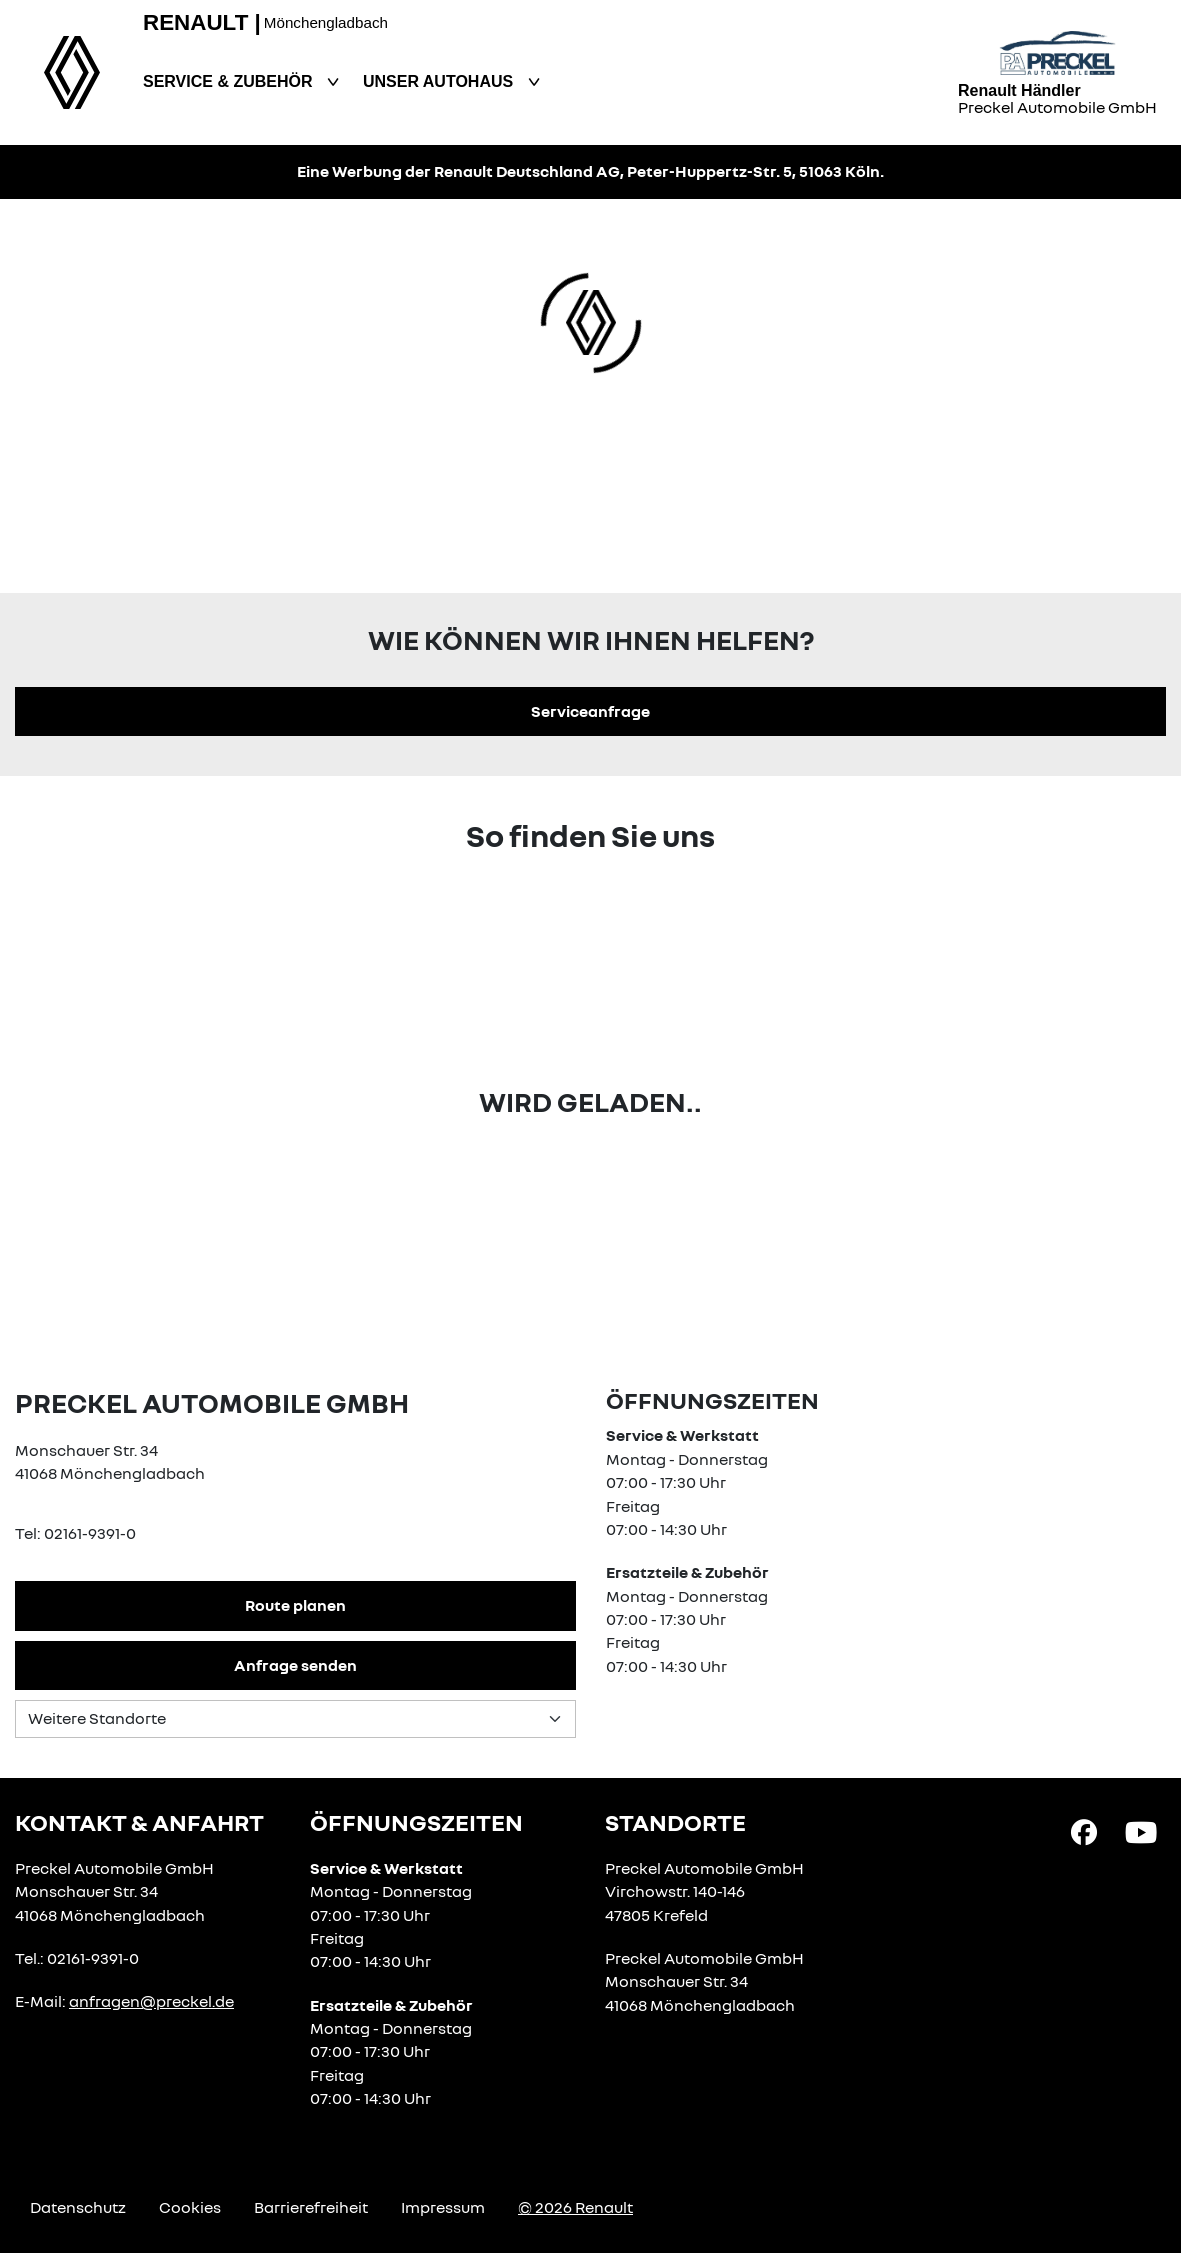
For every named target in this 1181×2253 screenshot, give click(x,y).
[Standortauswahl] (295, 1719)
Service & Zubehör (230, 81)
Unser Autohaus (440, 81)
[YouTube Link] (1141, 1831)
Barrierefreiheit (311, 2207)
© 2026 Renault (575, 2207)
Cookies (190, 2207)
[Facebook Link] (1084, 1831)
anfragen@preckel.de (151, 2001)
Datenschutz (78, 2207)
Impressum (443, 2207)
